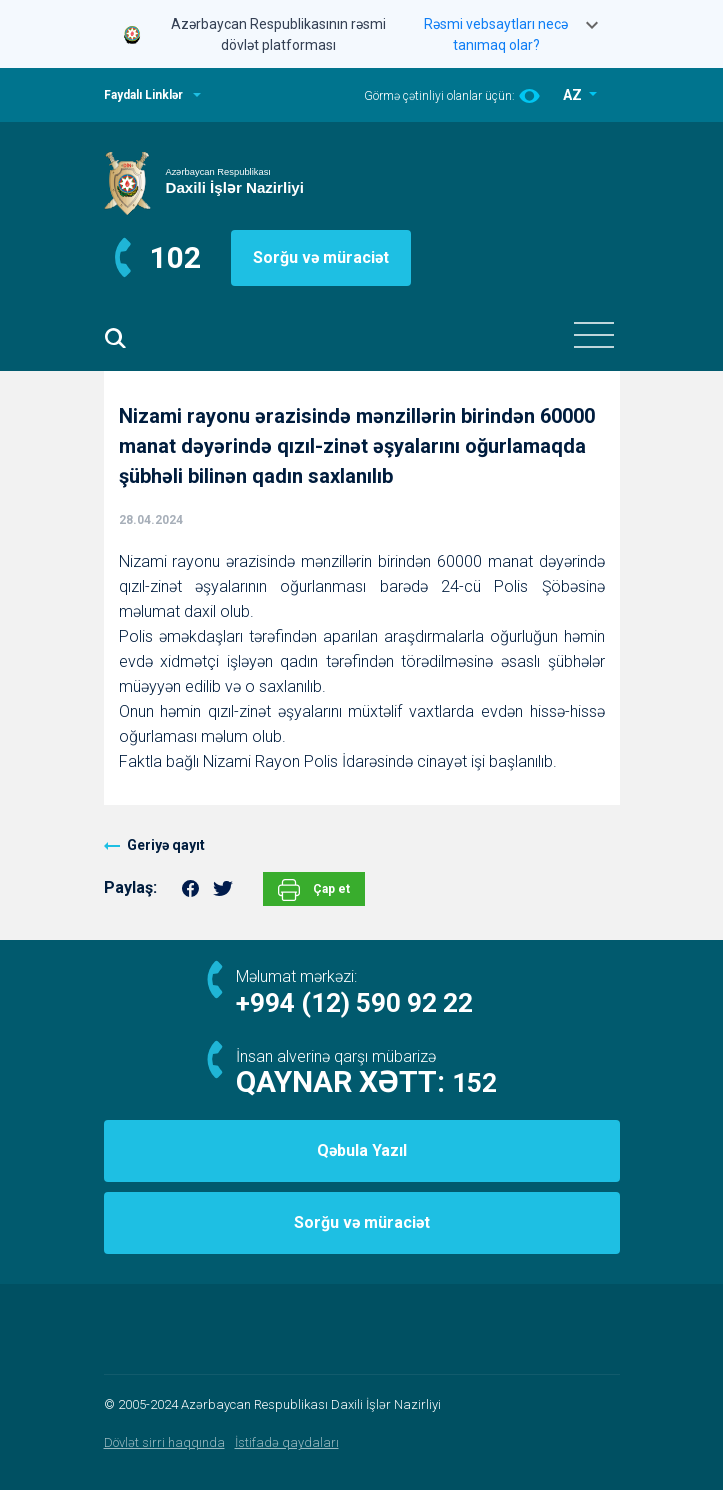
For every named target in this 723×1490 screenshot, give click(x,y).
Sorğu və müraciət (321, 257)
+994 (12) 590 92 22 (354, 1003)
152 (474, 1083)
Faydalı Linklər (143, 95)
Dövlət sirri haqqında (164, 1442)
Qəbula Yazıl (362, 1150)
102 (175, 257)
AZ (574, 95)
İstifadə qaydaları (287, 1442)
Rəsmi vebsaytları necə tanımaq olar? (496, 34)
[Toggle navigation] (594, 335)
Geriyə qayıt (166, 845)
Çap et (314, 890)
